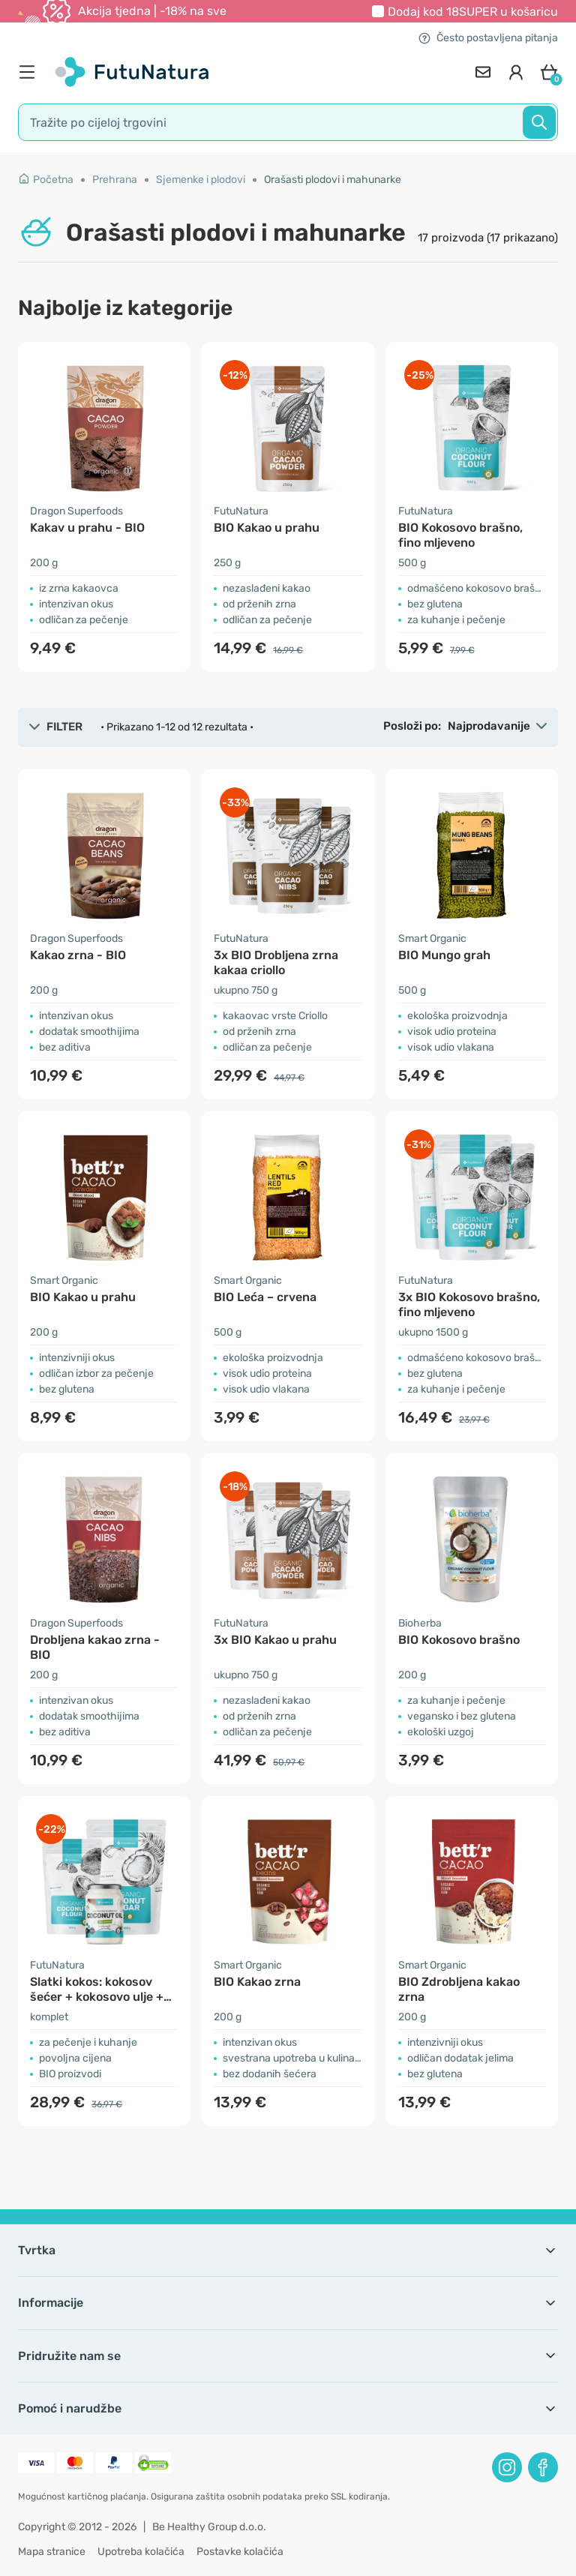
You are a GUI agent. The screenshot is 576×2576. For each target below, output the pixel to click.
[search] (288, 122)
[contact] (483, 72)
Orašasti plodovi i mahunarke (332, 179)
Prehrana (114, 179)
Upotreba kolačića (141, 2551)
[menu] (31, 71)
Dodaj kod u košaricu (473, 11)
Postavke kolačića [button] (240, 2551)
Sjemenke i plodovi (200, 179)
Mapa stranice (52, 2551)
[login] (516, 72)
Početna (46, 179)
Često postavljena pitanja (488, 37)
